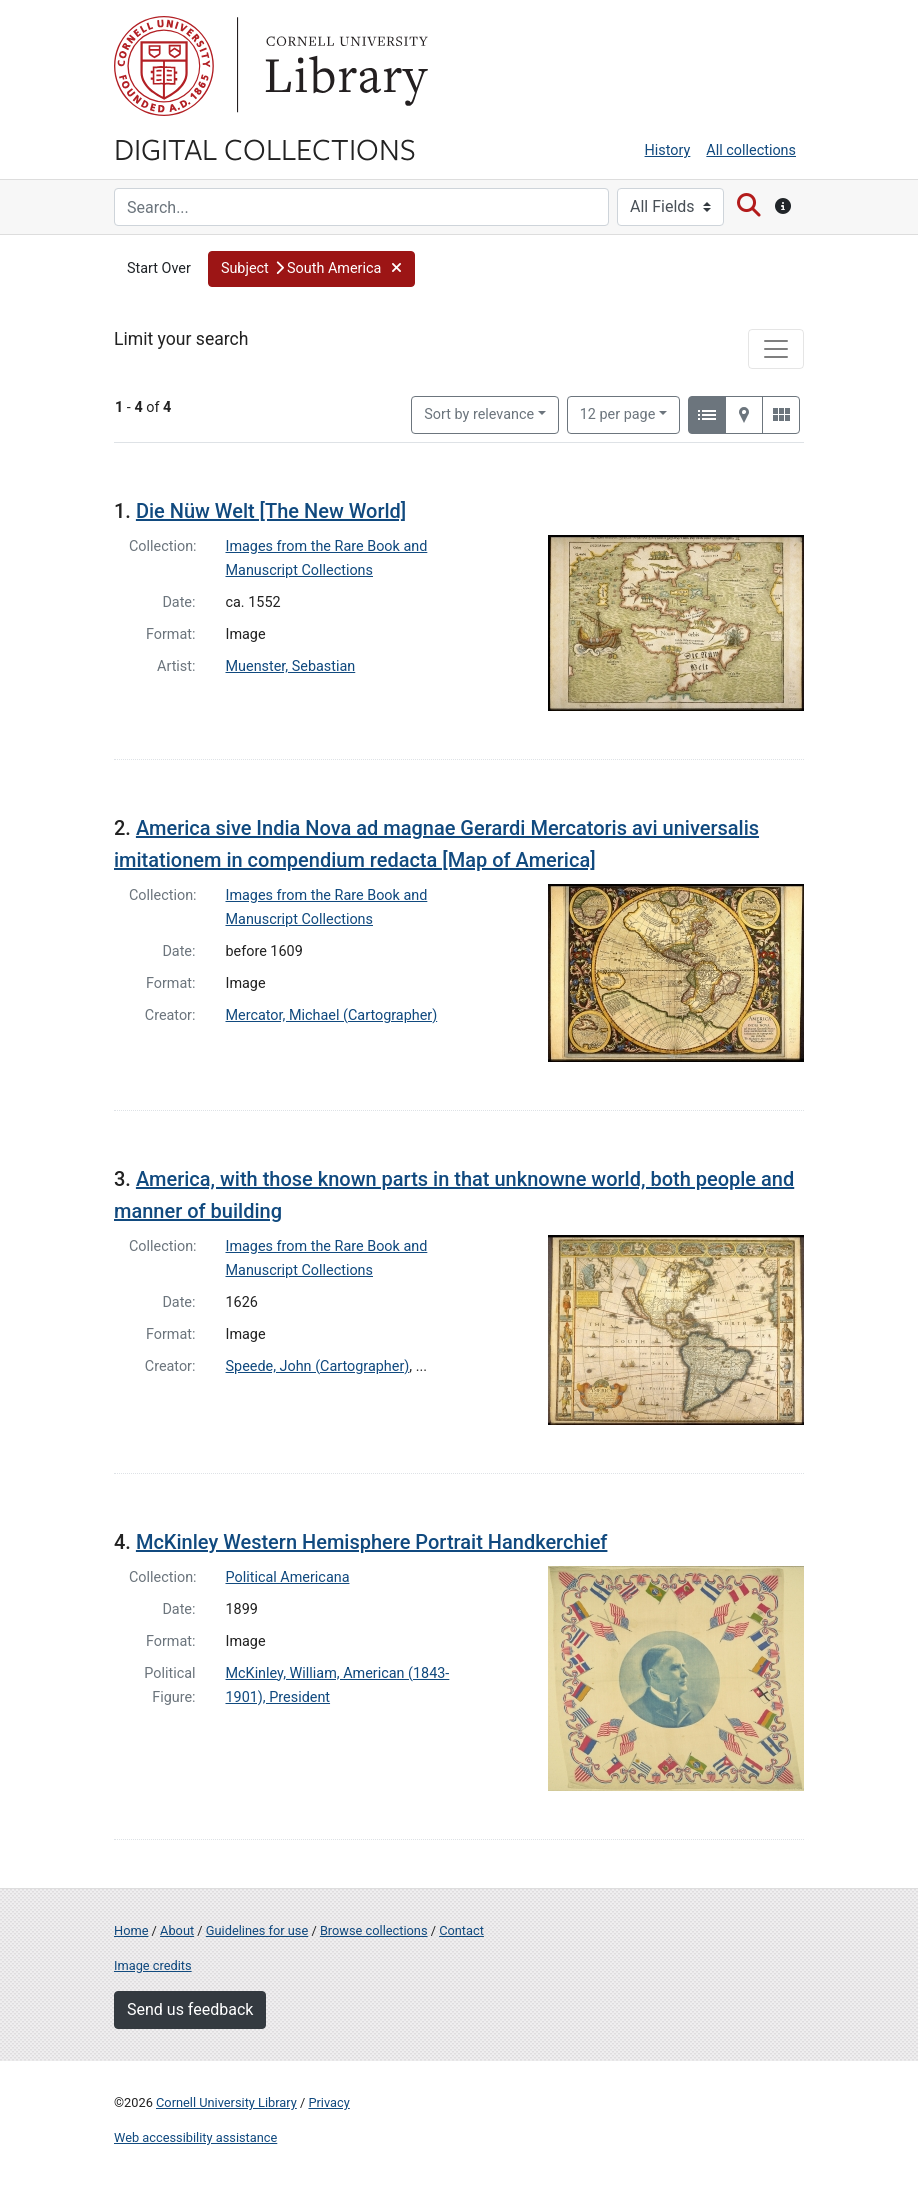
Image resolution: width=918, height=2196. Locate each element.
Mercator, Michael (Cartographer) (332, 1015)
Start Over (159, 268)
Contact (461, 1930)
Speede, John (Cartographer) (318, 1366)
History (668, 150)
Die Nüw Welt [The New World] (271, 511)
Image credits (153, 1965)
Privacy (328, 2102)
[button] (311, 269)
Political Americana (288, 1577)
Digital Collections (265, 148)
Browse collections (374, 1930)
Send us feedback (190, 2009)
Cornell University (164, 66)
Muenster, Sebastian (291, 666)
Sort (479, 414)
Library (344, 66)
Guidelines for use (257, 1930)
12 (618, 413)
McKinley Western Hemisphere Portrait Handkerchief (372, 1542)
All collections (751, 150)
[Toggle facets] (776, 349)
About (177, 1930)
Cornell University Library (226, 2102)
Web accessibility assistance (195, 2137)
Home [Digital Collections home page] (131, 1930)
